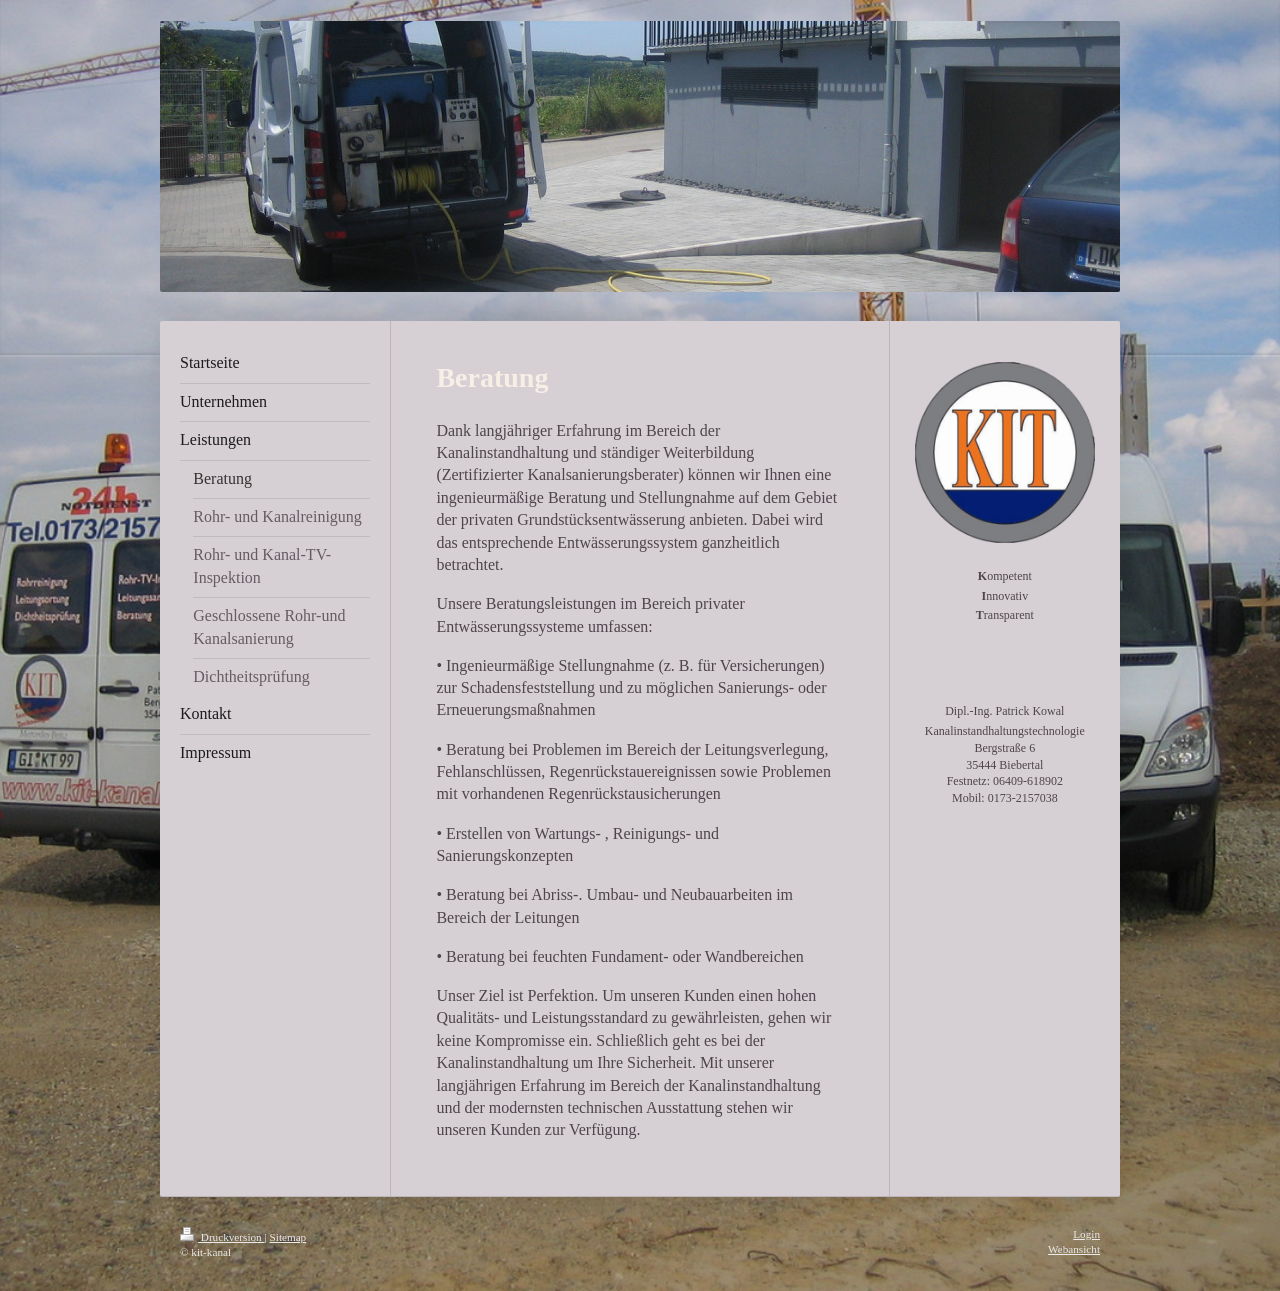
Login (1086, 1234)
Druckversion (222, 1237)
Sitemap (288, 1237)
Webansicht (1074, 1249)
